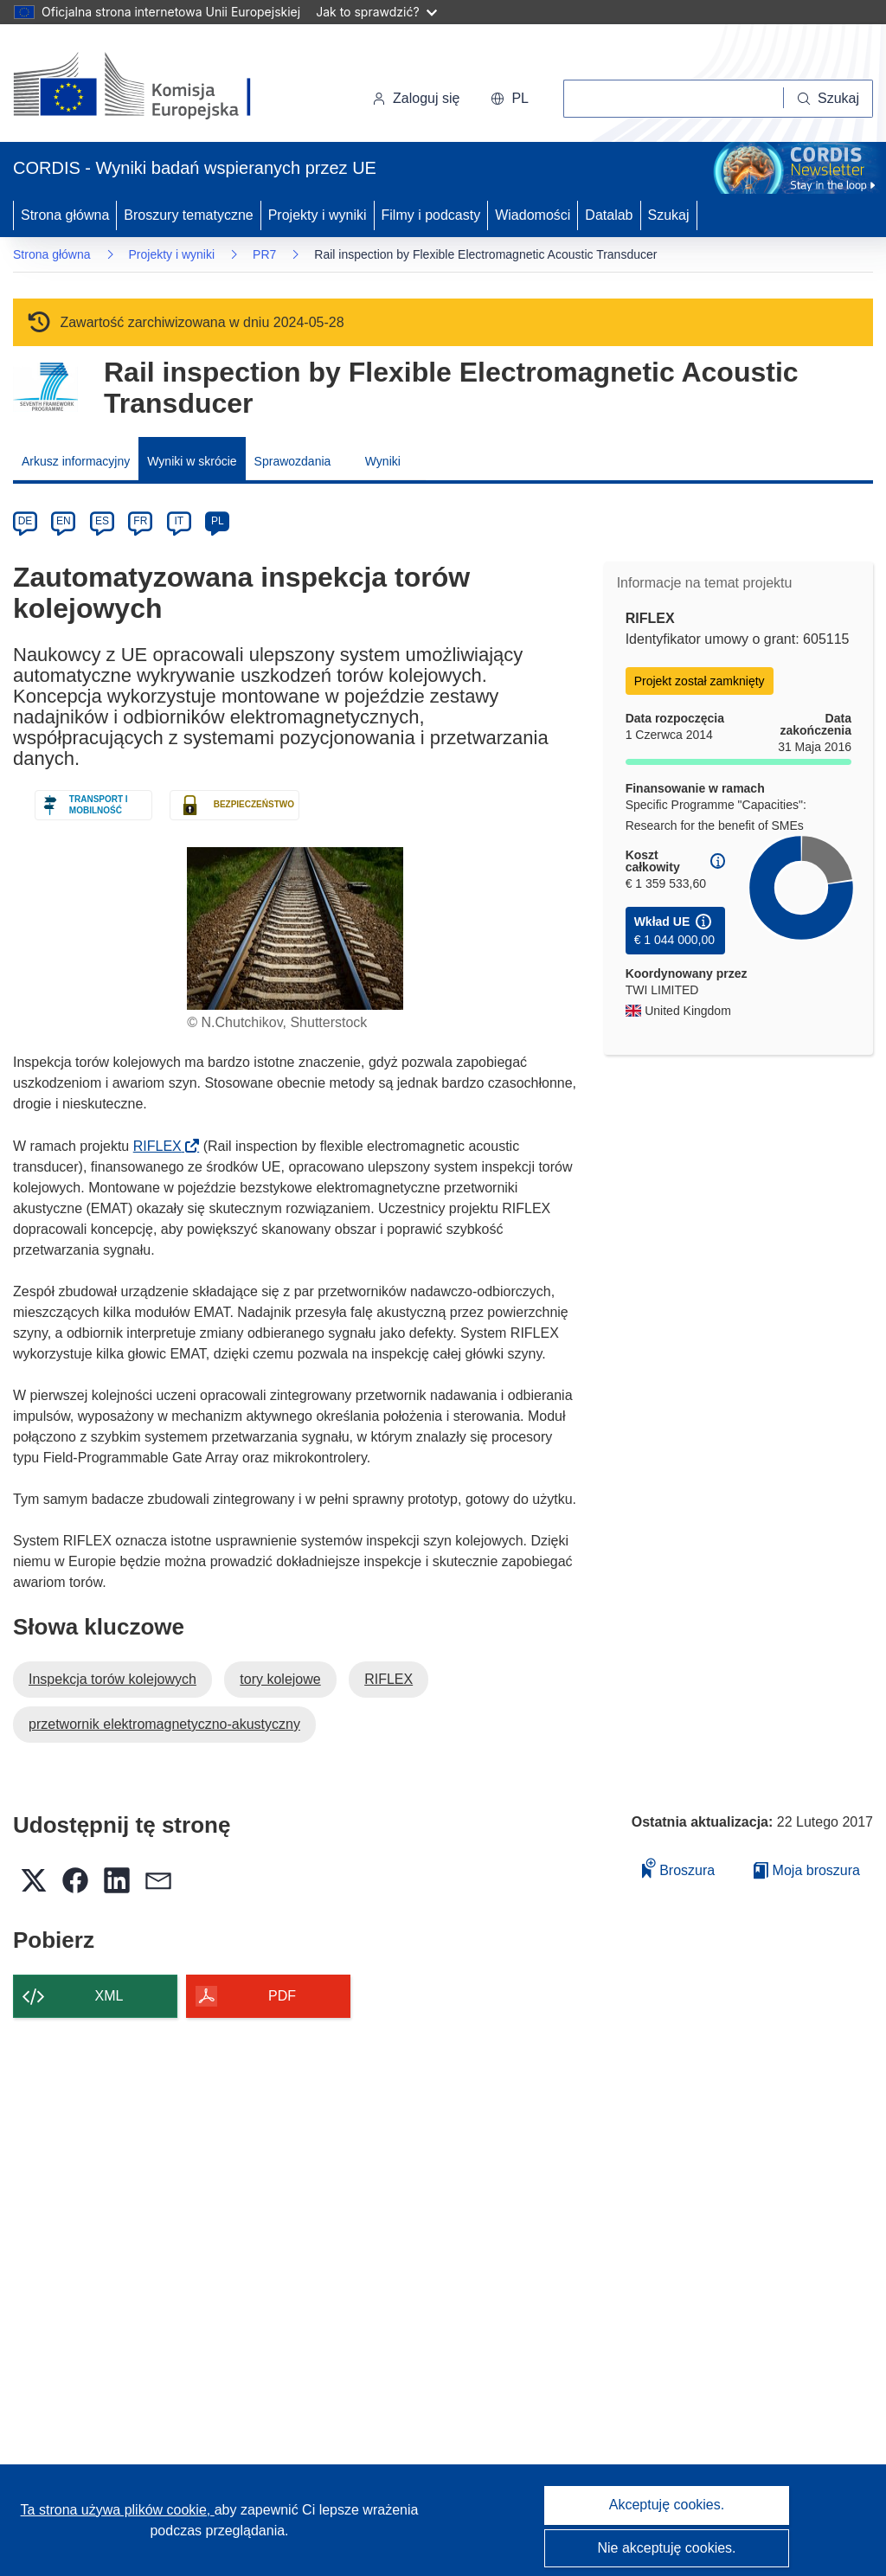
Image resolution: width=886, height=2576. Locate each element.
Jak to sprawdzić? (376, 11)
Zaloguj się (415, 98)
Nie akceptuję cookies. (666, 2548)
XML (109, 1995)
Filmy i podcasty (431, 215)
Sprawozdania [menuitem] (292, 461)
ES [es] (102, 521)
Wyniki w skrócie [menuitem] (191, 461)
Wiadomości (532, 215)
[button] (510, 99)
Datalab (608, 215)
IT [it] (178, 521)
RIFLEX (162, 1146)
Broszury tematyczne (188, 215)
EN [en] (63, 521)
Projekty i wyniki (317, 215)
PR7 (264, 254)
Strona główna (65, 215)
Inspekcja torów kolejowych (112, 1679)
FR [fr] (140, 521)
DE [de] (25, 521)
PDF (282, 1995)
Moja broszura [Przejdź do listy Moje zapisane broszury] (807, 1870)
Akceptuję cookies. (666, 2504)
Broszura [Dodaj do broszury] (678, 1868)
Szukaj (669, 215)
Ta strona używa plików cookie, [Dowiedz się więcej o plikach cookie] (118, 2509)
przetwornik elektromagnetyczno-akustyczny (164, 1724)
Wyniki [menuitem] (383, 461)
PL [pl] (217, 521)
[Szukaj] (828, 99)
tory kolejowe (280, 1679)
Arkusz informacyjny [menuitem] (76, 461)
